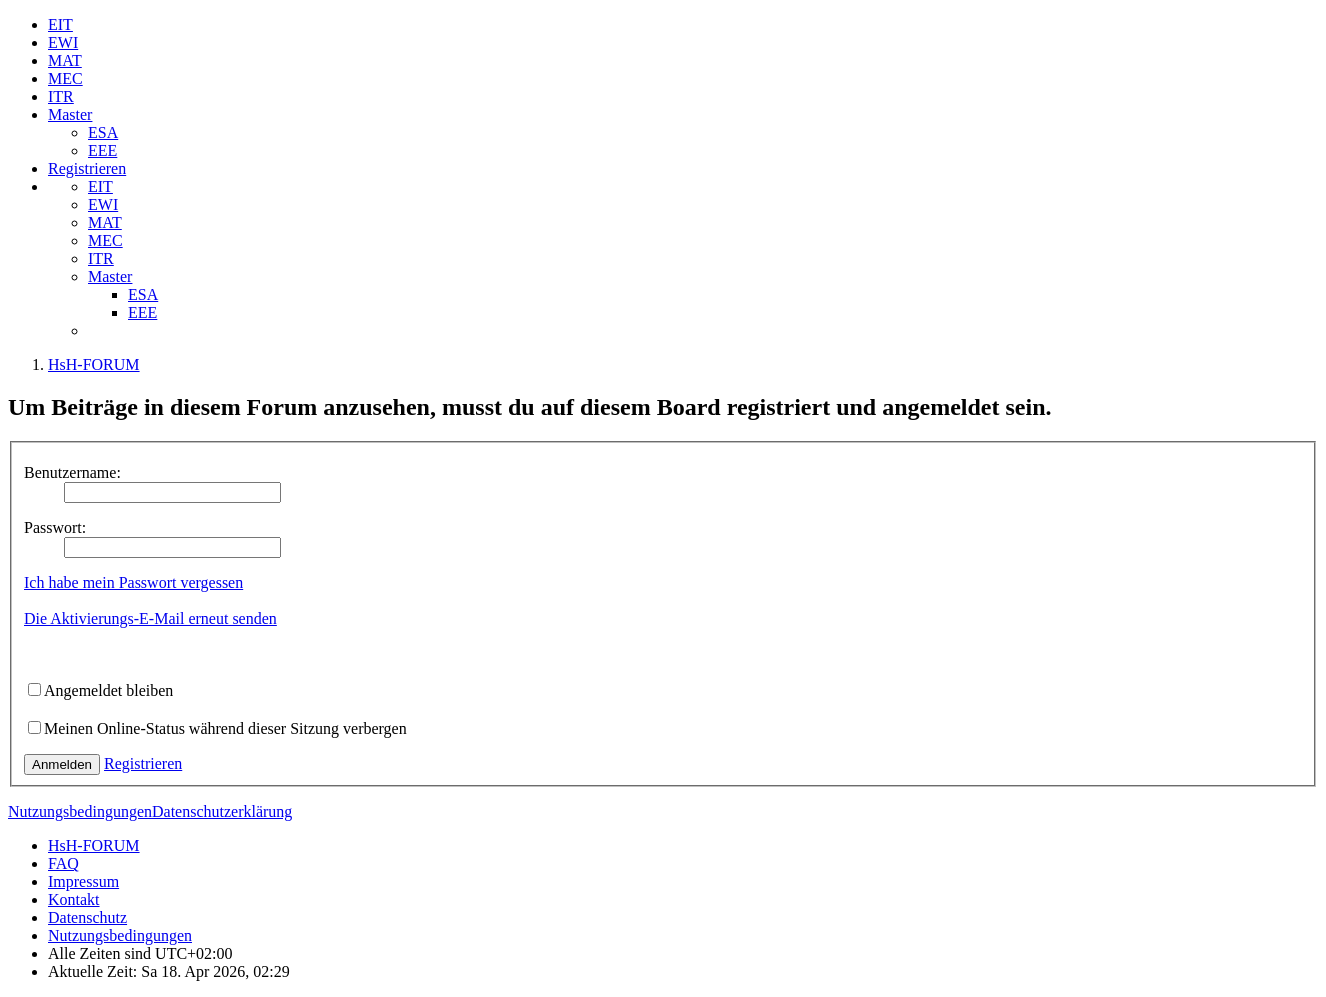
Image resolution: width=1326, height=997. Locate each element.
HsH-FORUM (94, 845)
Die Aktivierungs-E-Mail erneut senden (150, 618)
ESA (103, 132)
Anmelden (62, 764)
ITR (61, 96)
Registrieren (87, 168)
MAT (65, 60)
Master (70, 114)
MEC (65, 78)
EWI (63, 42)
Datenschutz (87, 917)
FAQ (63, 863)
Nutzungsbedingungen (80, 811)
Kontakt (74, 899)
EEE (102, 150)
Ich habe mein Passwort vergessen (133, 582)
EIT (60, 24)
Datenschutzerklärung (222, 811)
